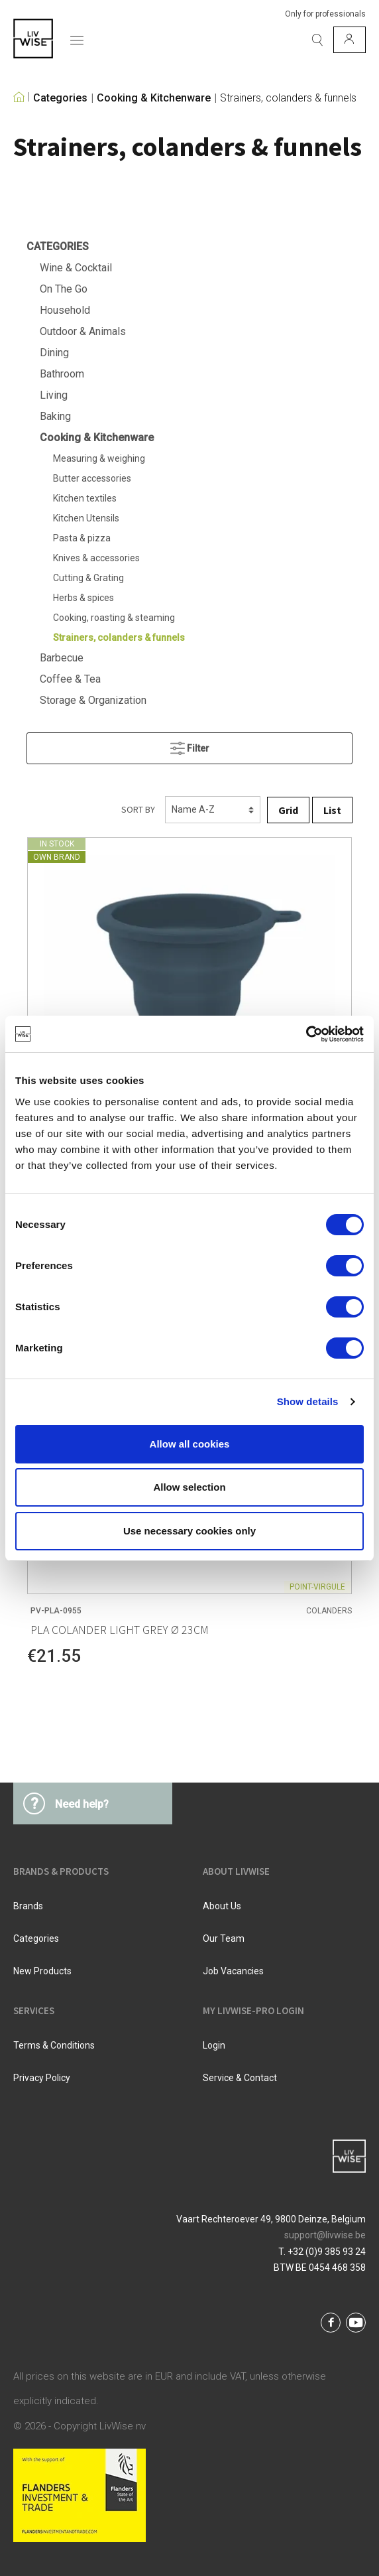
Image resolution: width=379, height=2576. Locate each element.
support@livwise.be (325, 2235)
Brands (28, 1906)
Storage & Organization (93, 700)
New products (42, 1971)
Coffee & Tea (70, 679)
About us (222, 1906)
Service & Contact (240, 2077)
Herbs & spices (83, 597)
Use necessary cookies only (189, 1530)
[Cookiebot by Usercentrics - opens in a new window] (306, 1034)
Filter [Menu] (189, 745)
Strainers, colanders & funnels (288, 98)
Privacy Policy (41, 2077)
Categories (60, 98)
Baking (55, 416)
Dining (54, 352)
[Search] (317, 39)
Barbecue (61, 657)
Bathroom (62, 374)
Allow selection (189, 1487)
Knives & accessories (96, 558)
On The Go (63, 289)
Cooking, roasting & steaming (114, 617)
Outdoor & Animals (83, 331)
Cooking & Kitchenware (154, 98)
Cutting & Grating (88, 578)
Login (214, 2045)
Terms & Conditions (54, 2045)
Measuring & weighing (99, 458)
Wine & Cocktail (76, 267)
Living (54, 395)
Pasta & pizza (82, 538)
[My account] (349, 40)
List (332, 810)
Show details (308, 1401)
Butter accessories (92, 478)
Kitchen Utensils (86, 518)
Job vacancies (233, 1971)
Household (65, 310)
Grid (288, 810)
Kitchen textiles (85, 498)
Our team (223, 1938)
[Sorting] (212, 809)
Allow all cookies (190, 1444)
